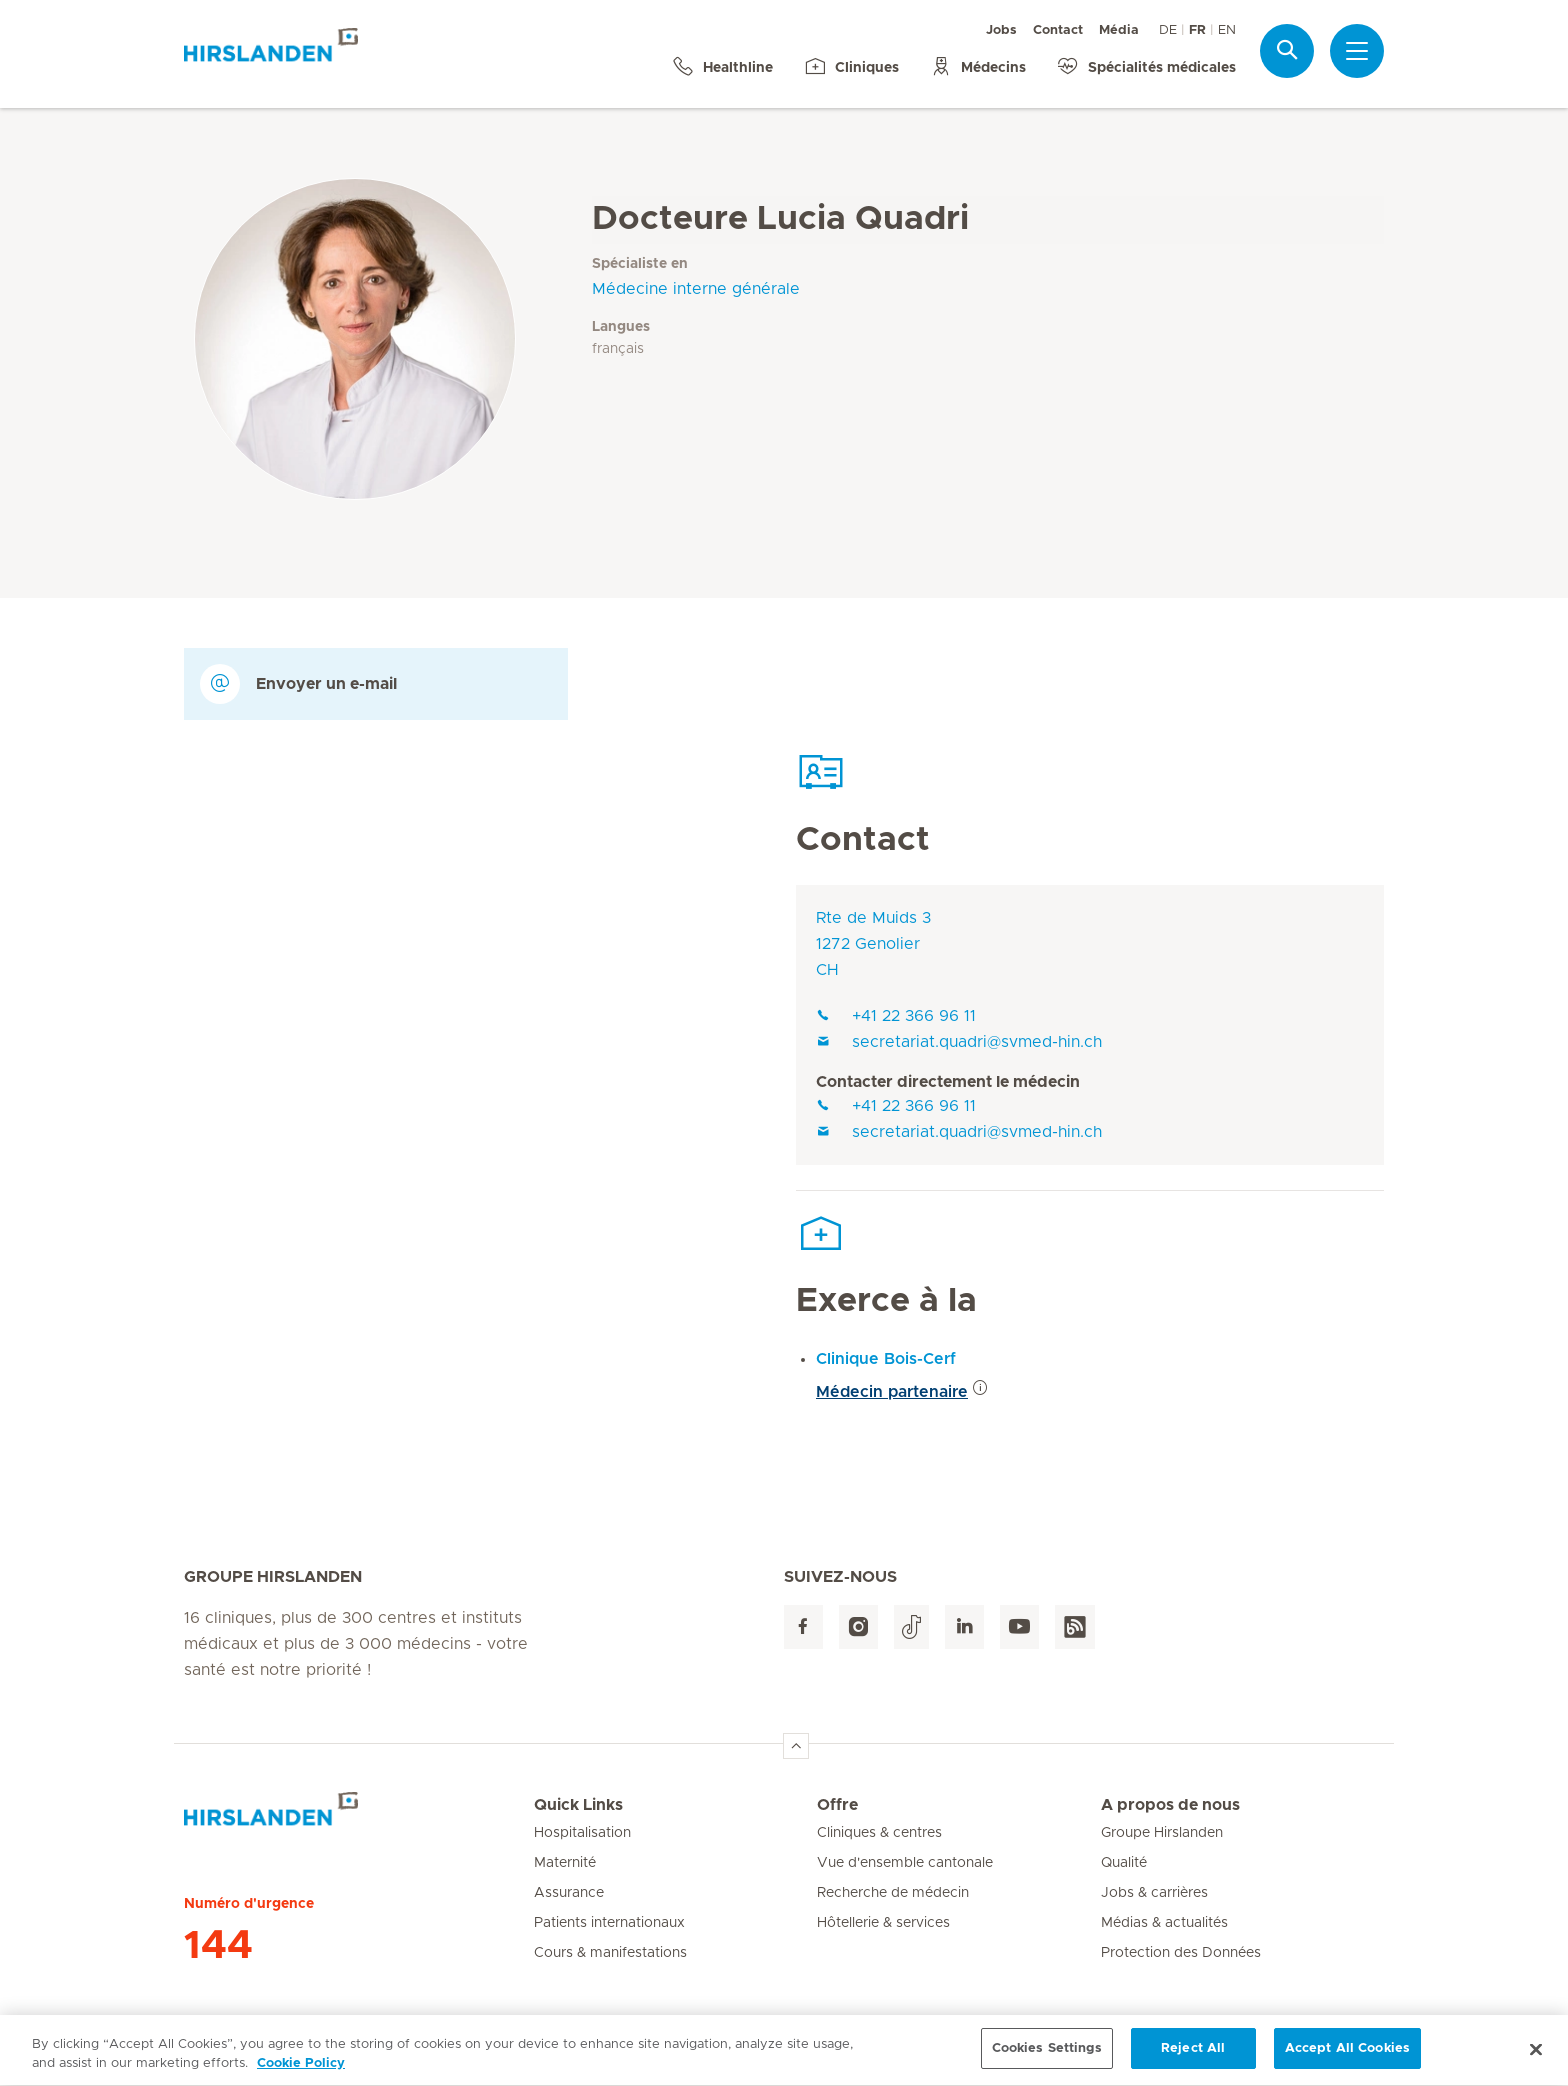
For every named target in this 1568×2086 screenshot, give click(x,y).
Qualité (1124, 1863)
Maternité (565, 1863)
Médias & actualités (1164, 1923)
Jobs (1001, 30)
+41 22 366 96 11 (896, 1016)
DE (1168, 30)
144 (218, 1946)
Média (1119, 30)
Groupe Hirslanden (1162, 1833)
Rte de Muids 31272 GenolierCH (873, 944)
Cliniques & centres (879, 1833)
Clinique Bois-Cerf (886, 1359)
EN (1227, 30)
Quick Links (578, 1805)
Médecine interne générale (696, 289)
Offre (837, 1805)
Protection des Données (1181, 1953)
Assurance (569, 1893)
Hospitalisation (582, 1833)
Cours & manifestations (610, 1953)
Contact (1058, 30)
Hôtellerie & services (883, 1923)
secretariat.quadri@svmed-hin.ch (959, 1042)
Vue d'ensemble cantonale (905, 1863)
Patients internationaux (609, 1923)
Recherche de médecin (893, 1893)
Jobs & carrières (1154, 1893)
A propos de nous (1170, 1805)
